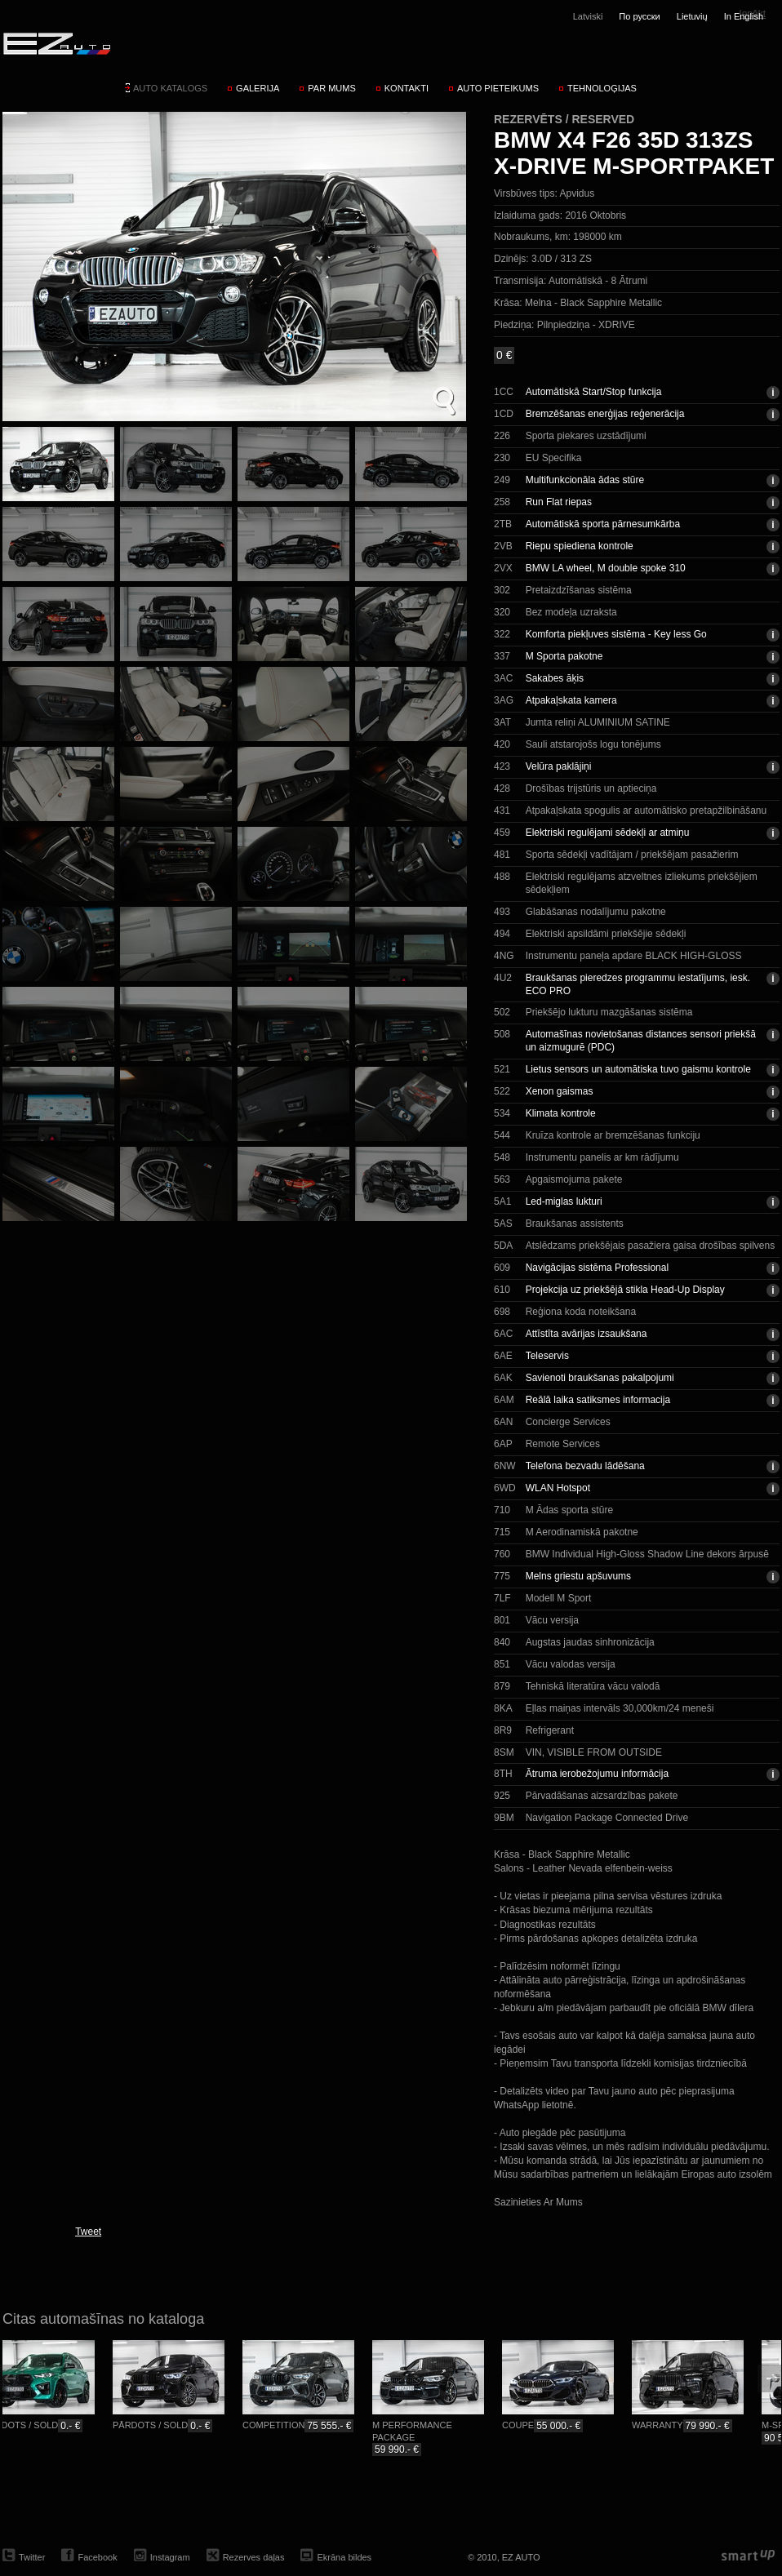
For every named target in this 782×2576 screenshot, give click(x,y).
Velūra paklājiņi (559, 766)
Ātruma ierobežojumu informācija (597, 1773)
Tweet (88, 2231)
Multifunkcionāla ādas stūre (585, 480)
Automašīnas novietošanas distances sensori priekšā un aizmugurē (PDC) (641, 1040)
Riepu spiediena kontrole (579, 546)
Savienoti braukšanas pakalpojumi (600, 1377)
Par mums (331, 88)
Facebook (97, 2557)
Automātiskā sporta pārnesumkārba (603, 524)
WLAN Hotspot (558, 1488)
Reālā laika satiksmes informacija (598, 1400)
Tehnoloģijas (602, 88)
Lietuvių (692, 16)
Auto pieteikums (498, 88)
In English (743, 16)
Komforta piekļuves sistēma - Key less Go (616, 634)
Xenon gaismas (559, 1091)
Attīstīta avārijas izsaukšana (586, 1333)
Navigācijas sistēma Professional (597, 1267)
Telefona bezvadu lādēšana (585, 1466)
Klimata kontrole (561, 1113)
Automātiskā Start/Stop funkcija (594, 392)
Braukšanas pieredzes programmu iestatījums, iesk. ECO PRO (638, 984)
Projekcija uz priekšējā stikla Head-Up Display (625, 1289)
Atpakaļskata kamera (571, 700)
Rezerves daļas (254, 2557)
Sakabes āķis (555, 678)
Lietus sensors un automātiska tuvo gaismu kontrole (638, 1069)
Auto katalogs (170, 88)
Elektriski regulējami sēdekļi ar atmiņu (608, 832)
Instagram (170, 2557)
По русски (639, 16)
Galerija (257, 88)
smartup (748, 2556)
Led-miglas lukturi (564, 1201)
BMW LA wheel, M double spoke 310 (606, 568)
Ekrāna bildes (344, 2557)
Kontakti (406, 88)
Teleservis (547, 1355)
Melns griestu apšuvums (578, 1576)
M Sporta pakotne (564, 656)
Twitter (32, 2557)
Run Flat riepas (559, 502)
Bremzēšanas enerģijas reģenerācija (605, 414)
